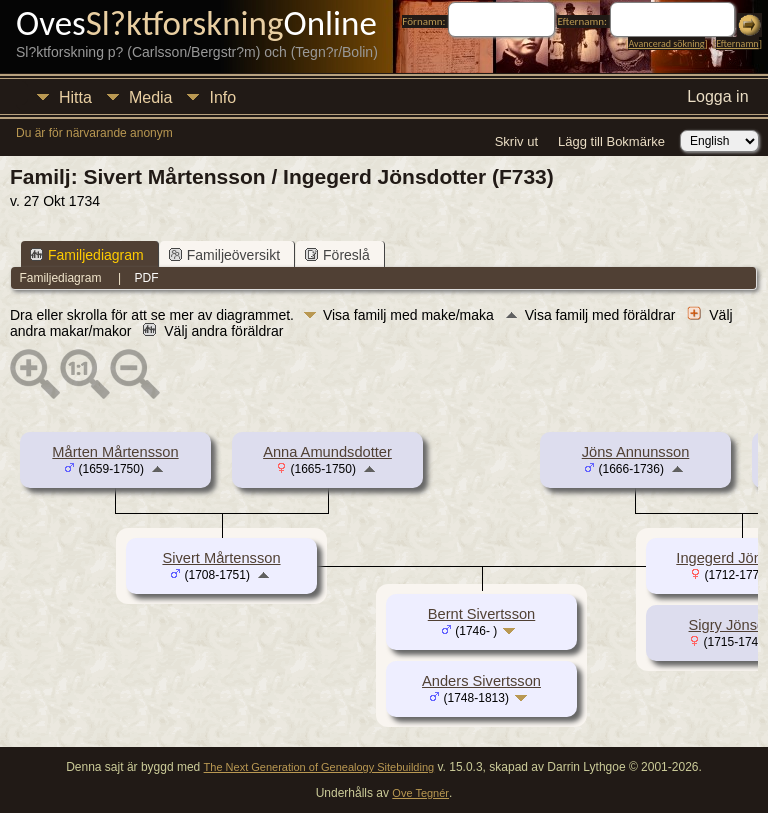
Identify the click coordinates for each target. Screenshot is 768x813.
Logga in (717, 96)
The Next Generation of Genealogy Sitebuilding (319, 767)
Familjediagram (87, 255)
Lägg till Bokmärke (611, 141)
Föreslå (337, 255)
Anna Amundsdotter (327, 452)
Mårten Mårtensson (115, 452)
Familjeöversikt (224, 255)
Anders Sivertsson (481, 681)
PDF (147, 278)
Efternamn (737, 43)
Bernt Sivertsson (482, 614)
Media (151, 97)
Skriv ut (516, 141)
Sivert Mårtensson (221, 558)
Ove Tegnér (420, 793)
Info (222, 97)
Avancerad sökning (666, 43)
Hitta (75, 97)
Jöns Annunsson (636, 452)
